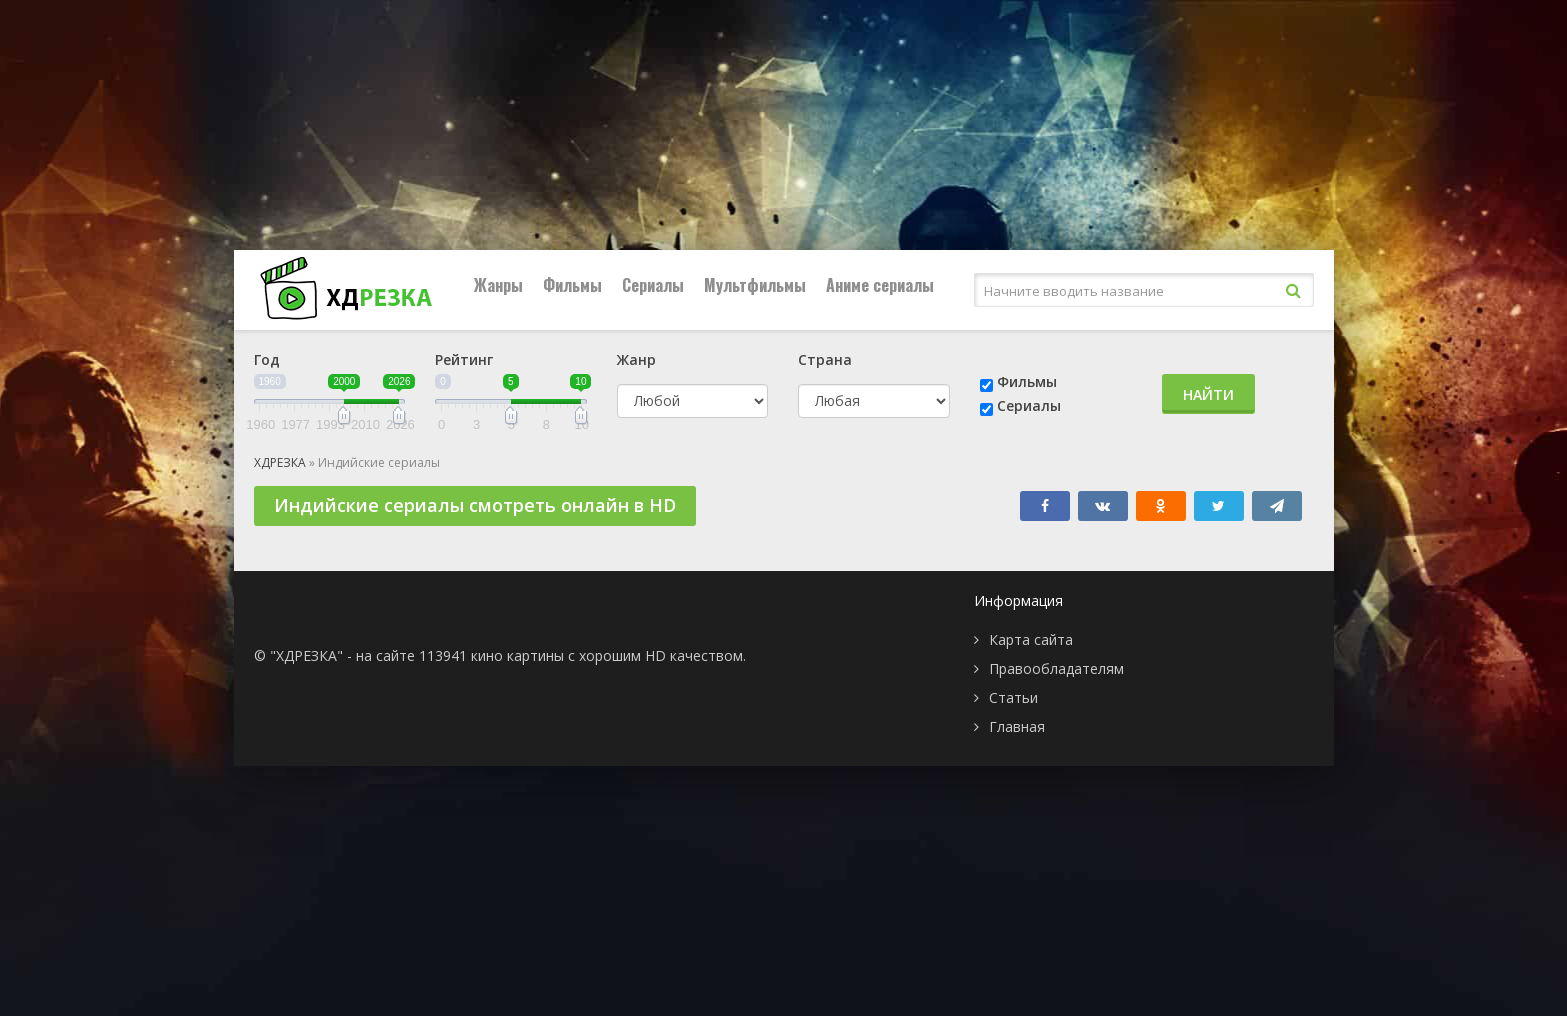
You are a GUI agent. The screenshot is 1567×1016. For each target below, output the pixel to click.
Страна (825, 359)
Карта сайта (1031, 639)
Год (267, 359)
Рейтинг (464, 359)
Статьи (1013, 697)
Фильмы (572, 285)
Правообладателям (1056, 668)
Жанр (636, 359)
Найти (1208, 394)
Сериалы (653, 285)
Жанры (498, 285)
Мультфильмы (755, 285)
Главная (1017, 726)
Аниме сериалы (880, 285)
